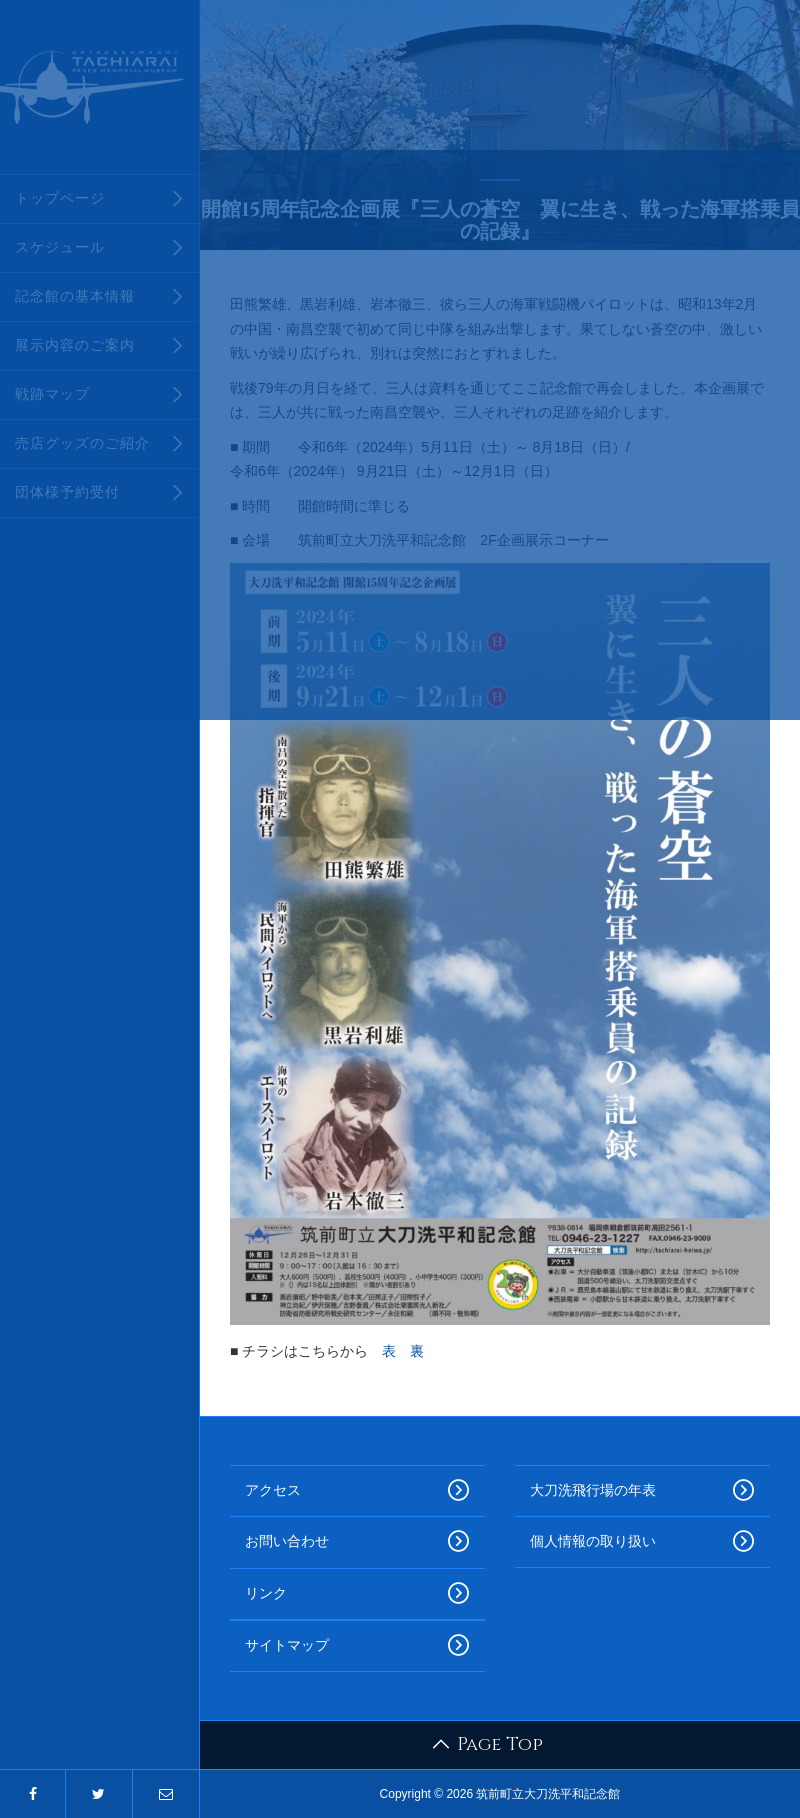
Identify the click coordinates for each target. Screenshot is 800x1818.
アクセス (357, 1491)
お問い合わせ (357, 1542)
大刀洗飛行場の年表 (642, 1491)
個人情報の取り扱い (642, 1542)
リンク (357, 1594)
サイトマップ (357, 1646)
